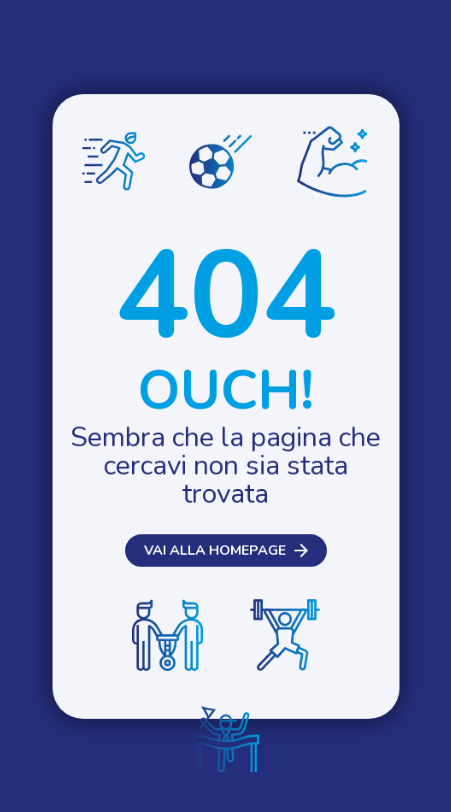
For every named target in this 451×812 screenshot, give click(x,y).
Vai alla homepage (213, 564)
